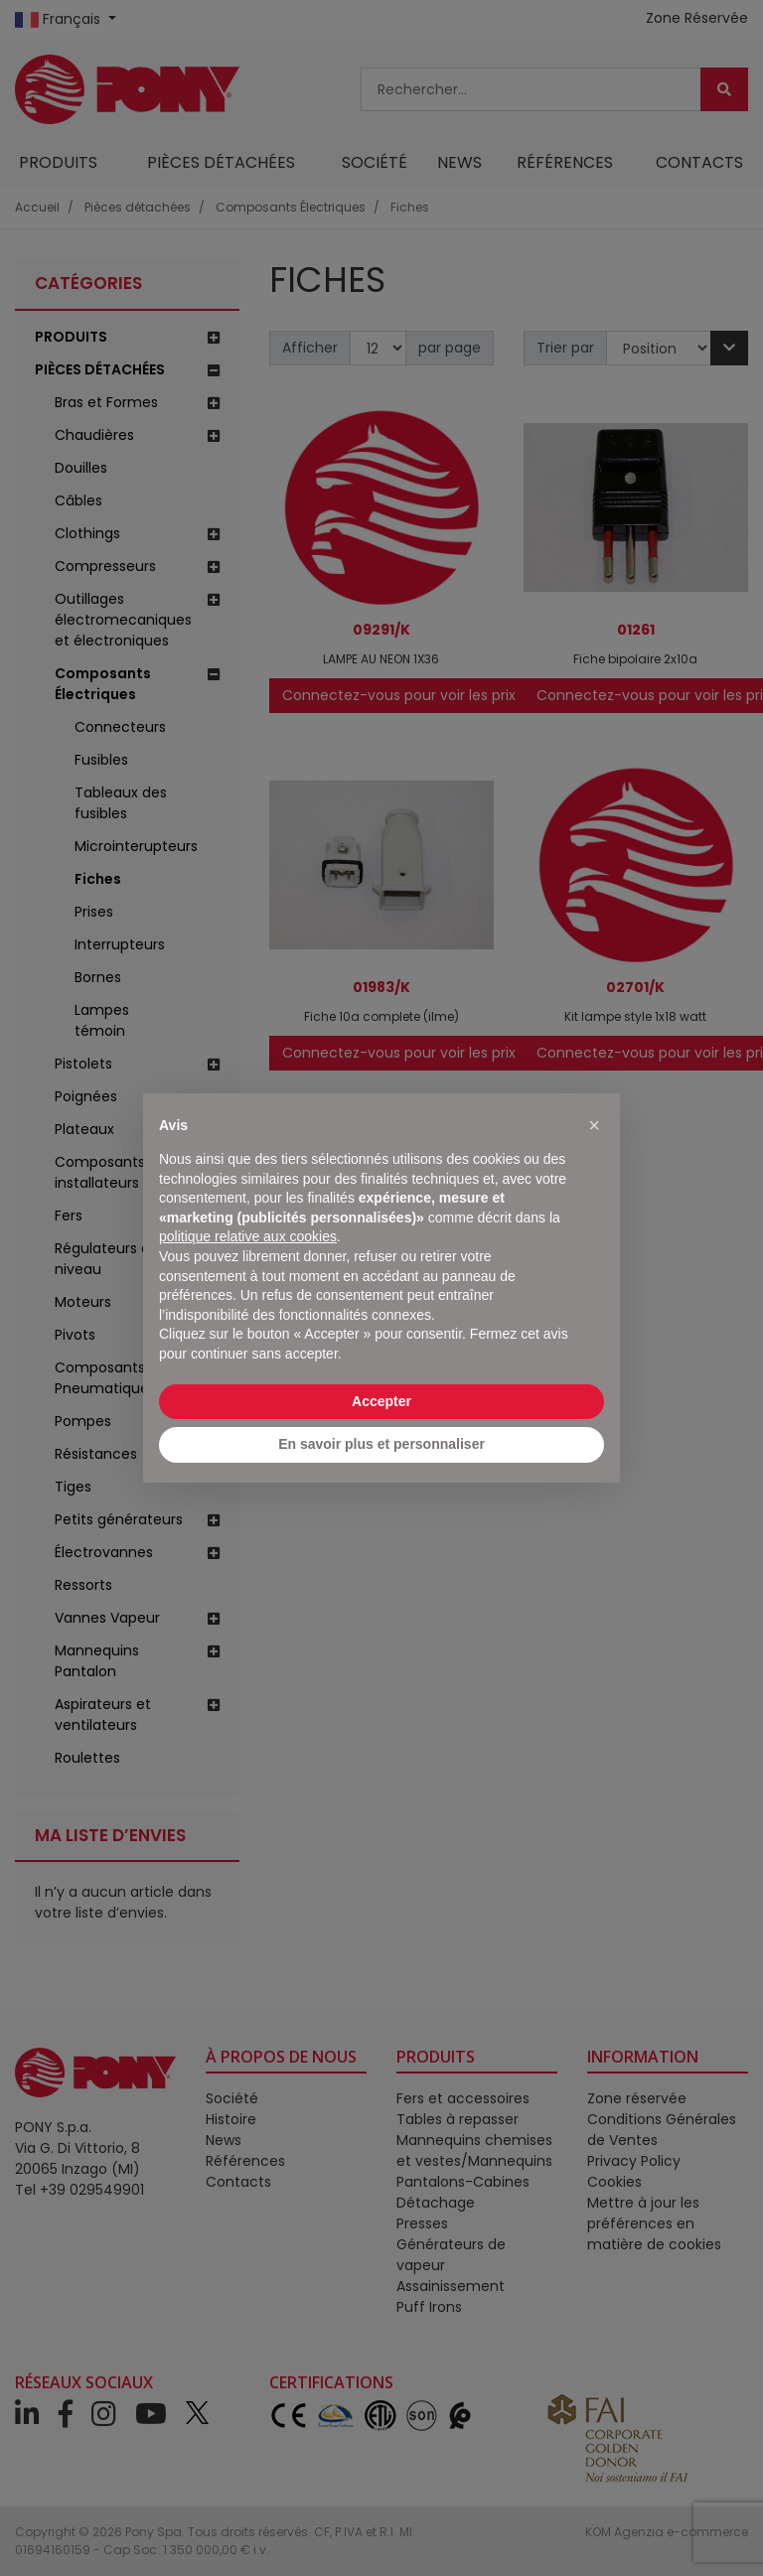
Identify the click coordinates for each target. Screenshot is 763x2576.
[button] (594, 1125)
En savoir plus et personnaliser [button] (381, 1444)
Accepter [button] (381, 1401)
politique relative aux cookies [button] (248, 1236)
